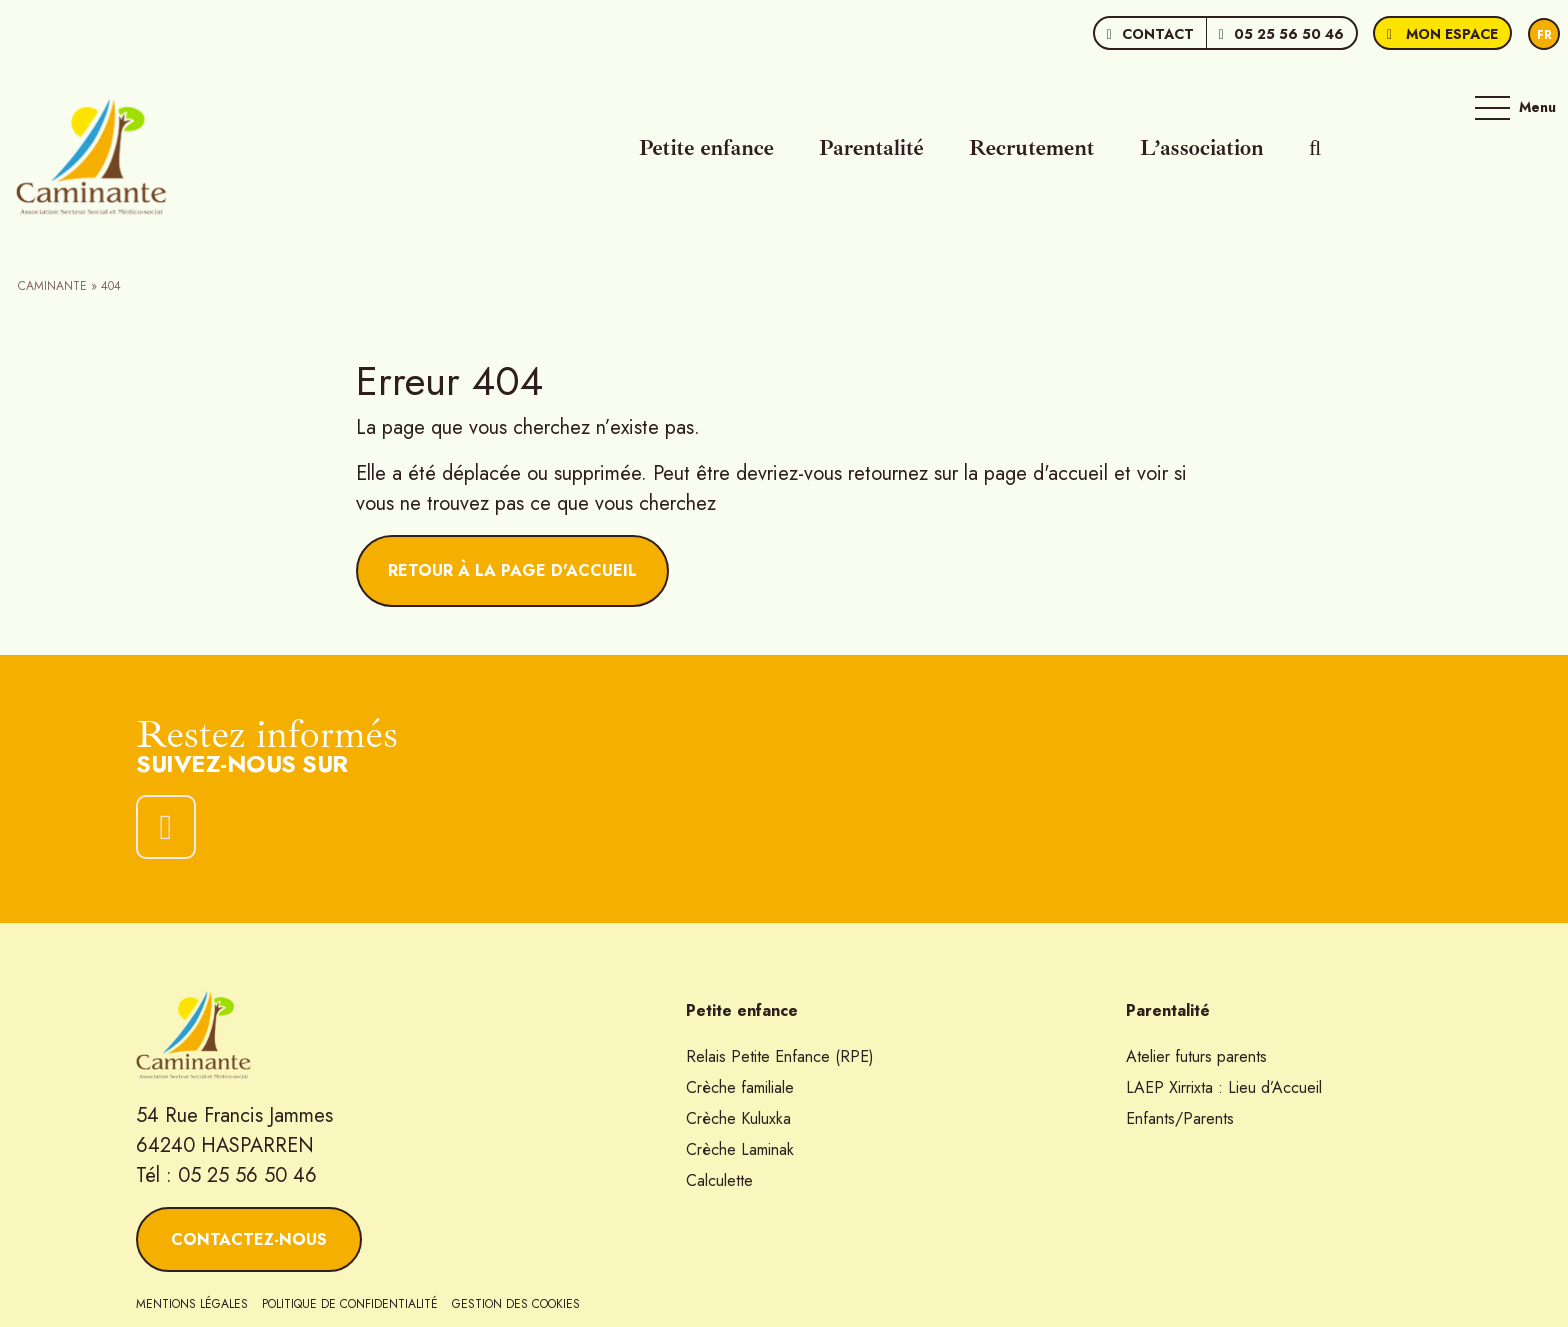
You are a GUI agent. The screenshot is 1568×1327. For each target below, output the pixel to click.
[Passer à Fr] (1544, 34)
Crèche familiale (740, 1087)
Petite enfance (706, 148)
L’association (1202, 148)
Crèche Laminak (740, 1149)
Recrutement (1032, 148)
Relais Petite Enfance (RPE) (780, 1056)
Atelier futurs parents (1196, 1056)
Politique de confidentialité (350, 1304)
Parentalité (871, 148)
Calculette (719, 1180)
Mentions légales (192, 1304)
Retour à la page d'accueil (512, 570)
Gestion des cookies (516, 1304)
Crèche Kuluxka (738, 1118)
